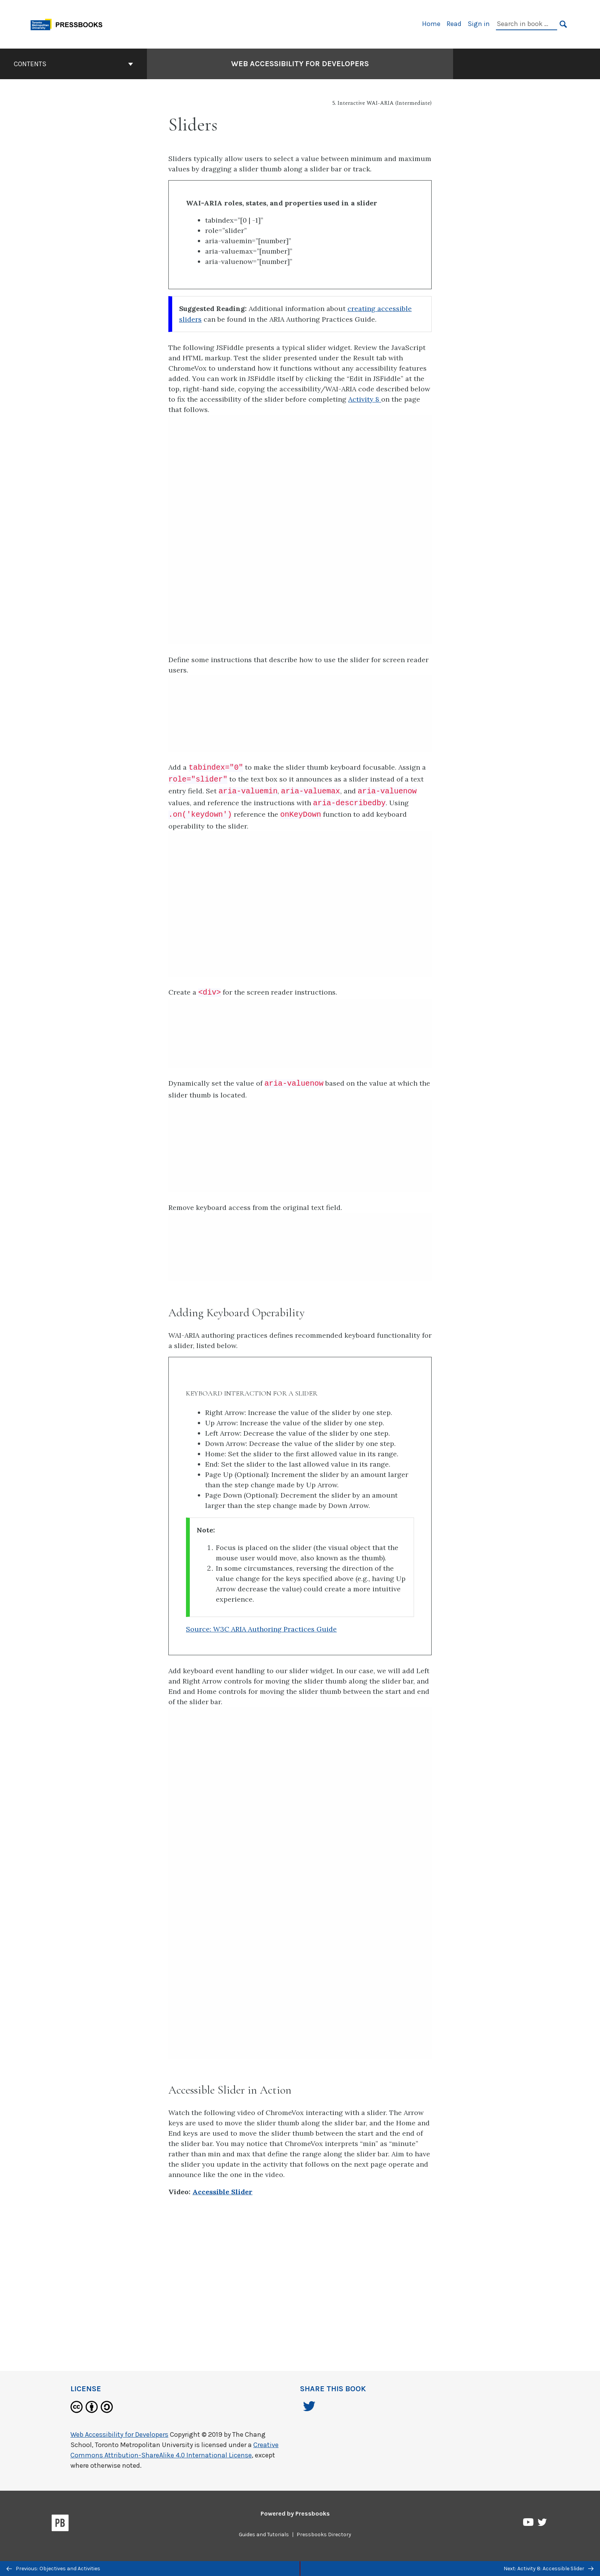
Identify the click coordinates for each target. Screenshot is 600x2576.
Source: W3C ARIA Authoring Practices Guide (261, 1629)
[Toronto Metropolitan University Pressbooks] (69, 23)
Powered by (295, 2513)
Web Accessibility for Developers (119, 2434)
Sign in (479, 24)
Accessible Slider (222, 2191)
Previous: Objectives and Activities (53, 2568)
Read (454, 24)
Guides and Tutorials (264, 2534)
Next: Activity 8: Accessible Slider (548, 2568)
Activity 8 (364, 399)
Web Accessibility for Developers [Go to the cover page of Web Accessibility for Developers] (300, 63)
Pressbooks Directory (324, 2534)
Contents (73, 64)
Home (431, 24)
